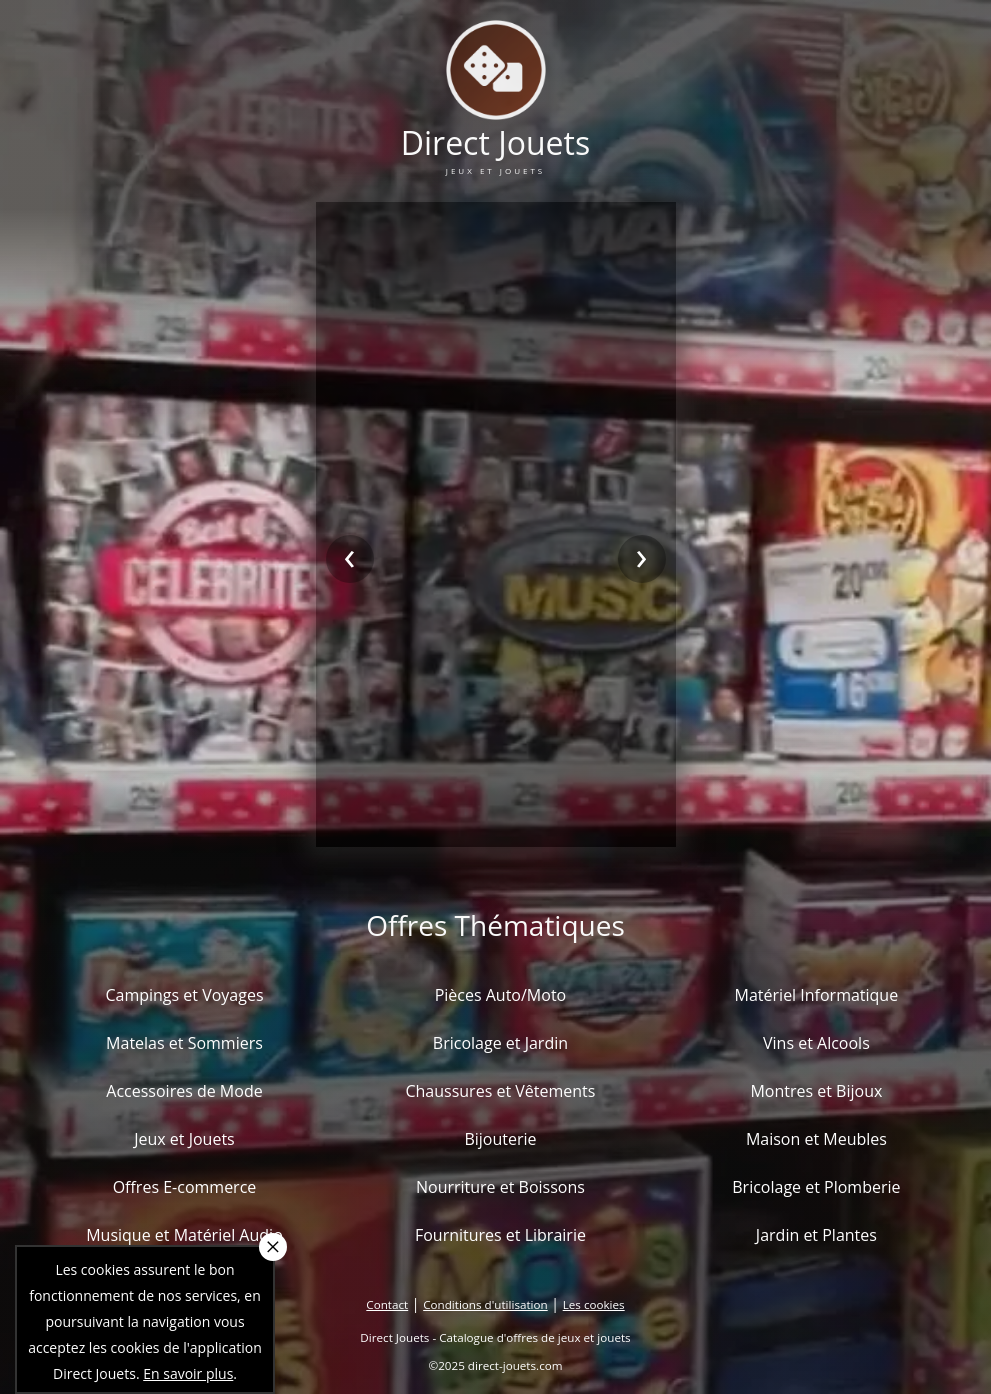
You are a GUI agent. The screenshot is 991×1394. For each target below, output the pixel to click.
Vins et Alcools (816, 1043)
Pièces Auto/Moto (501, 995)
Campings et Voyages (184, 995)
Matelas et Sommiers (184, 1043)
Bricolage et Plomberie (816, 1187)
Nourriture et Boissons (500, 1187)
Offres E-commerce (185, 1187)
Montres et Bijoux (816, 1091)
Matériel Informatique (817, 995)
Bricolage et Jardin (500, 1043)
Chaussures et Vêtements (500, 1091)
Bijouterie (500, 1139)
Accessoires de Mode (184, 1091)
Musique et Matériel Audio (184, 1235)
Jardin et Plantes (816, 1235)
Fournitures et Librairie (500, 1235)
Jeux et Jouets (184, 1139)
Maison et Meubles (816, 1139)
